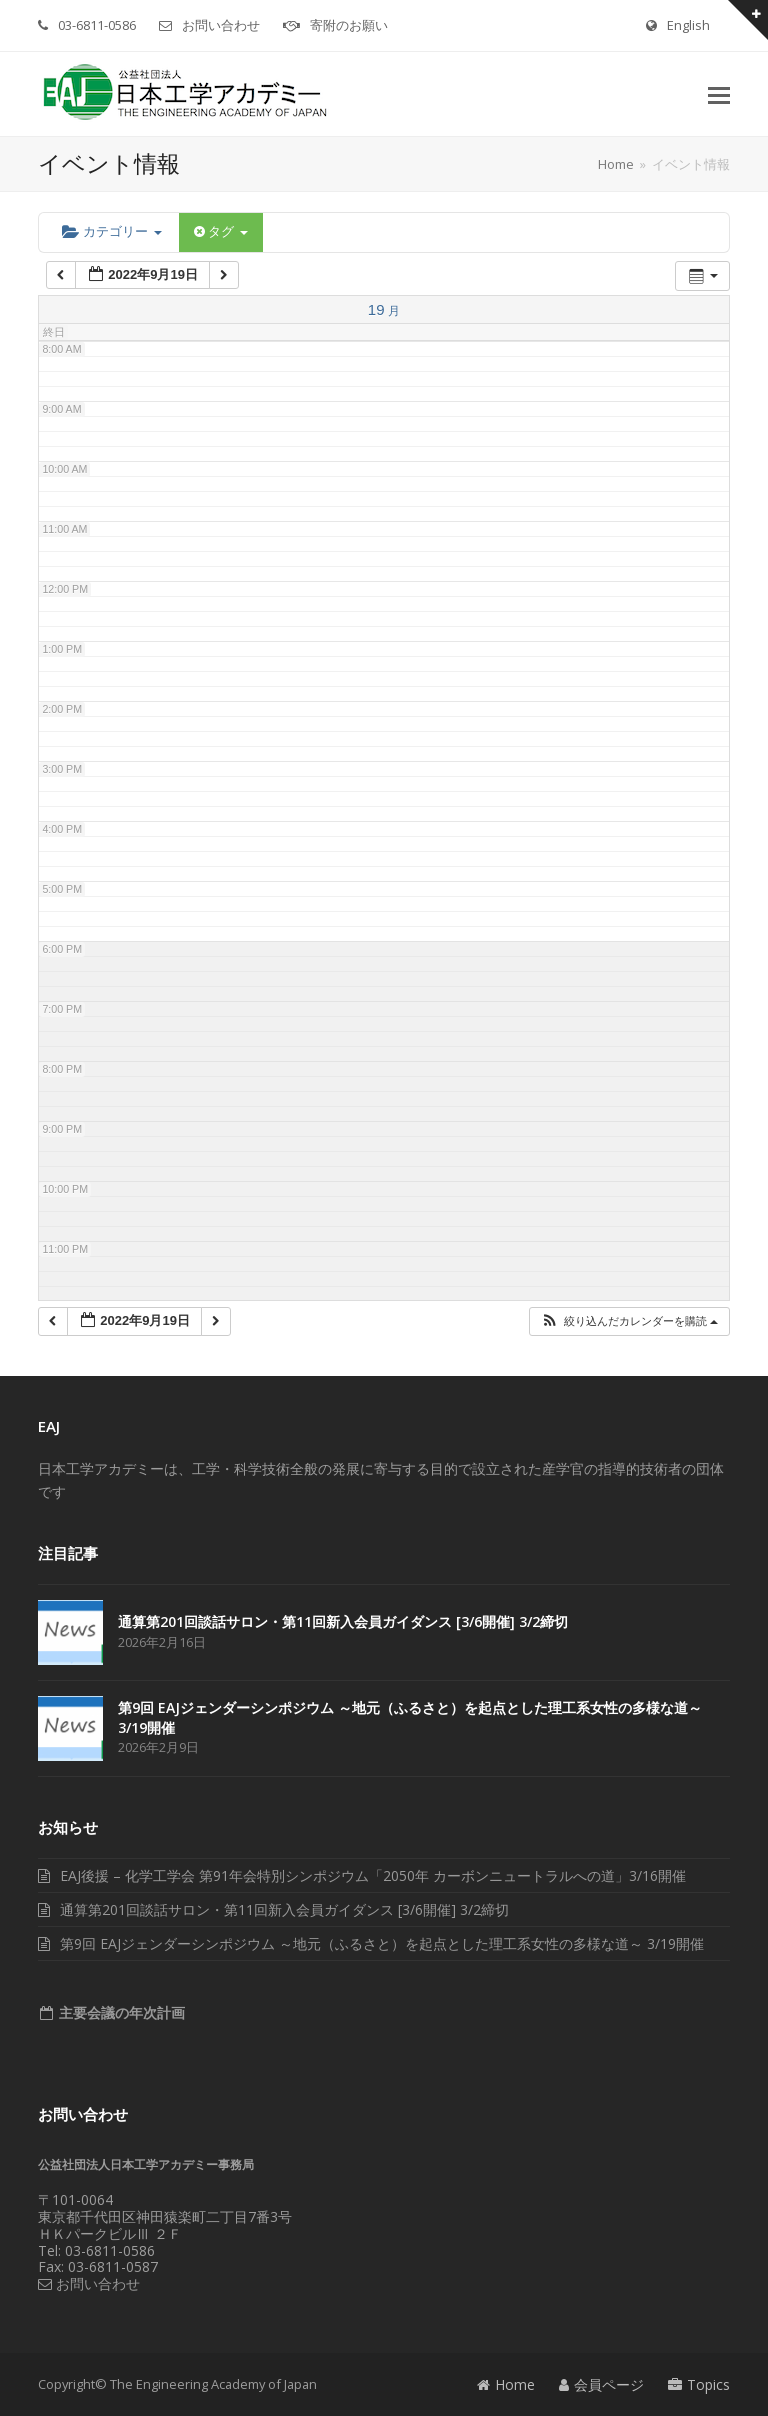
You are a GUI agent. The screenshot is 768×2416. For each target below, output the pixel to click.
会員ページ (601, 2384)
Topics (699, 2384)
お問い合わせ (221, 25)
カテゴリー (111, 231)
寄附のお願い (349, 25)
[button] (719, 94)
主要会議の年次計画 (120, 2012)
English (688, 25)
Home (506, 2384)
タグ (221, 231)
